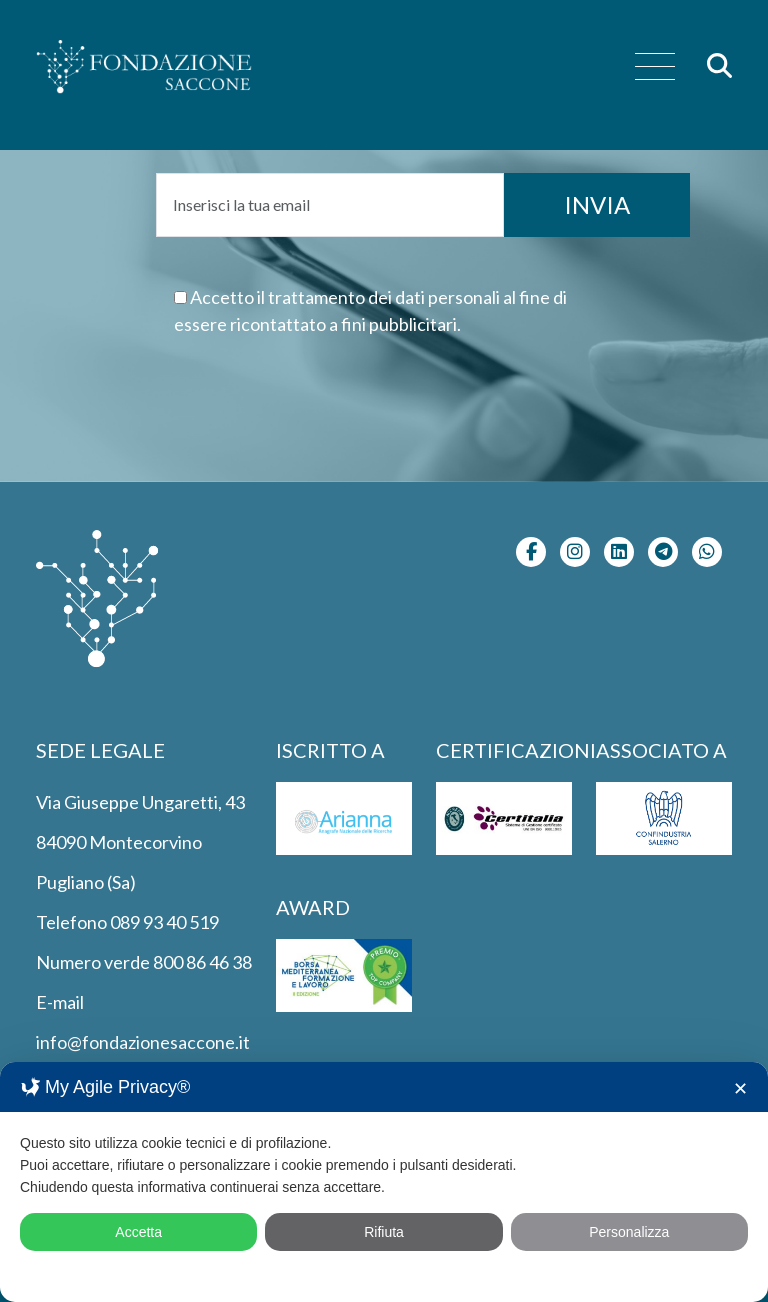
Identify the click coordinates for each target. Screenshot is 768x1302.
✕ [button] (740, 1089)
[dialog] (384, 1182)
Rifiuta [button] (384, 1232)
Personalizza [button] (629, 1232)
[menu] (655, 67)
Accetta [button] (138, 1232)
